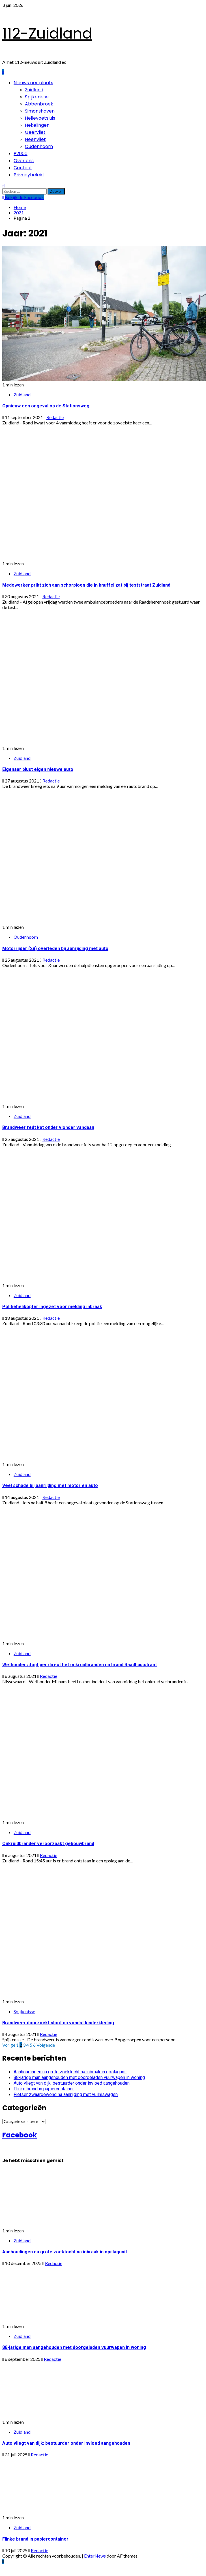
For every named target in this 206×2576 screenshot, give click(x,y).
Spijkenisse (37, 97)
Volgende (46, 2045)
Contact (23, 167)
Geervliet (35, 132)
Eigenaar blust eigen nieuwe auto (37, 769)
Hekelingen (37, 125)
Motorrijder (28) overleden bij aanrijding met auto (55, 948)
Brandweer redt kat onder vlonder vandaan (48, 1127)
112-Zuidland (47, 33)
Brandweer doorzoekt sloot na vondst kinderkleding (58, 2022)
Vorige (8, 2045)
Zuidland (34, 89)
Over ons (24, 160)
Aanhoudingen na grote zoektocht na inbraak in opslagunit (70, 2071)
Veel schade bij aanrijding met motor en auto (50, 1485)
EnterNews (95, 2555)
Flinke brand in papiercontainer (44, 2088)
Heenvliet (35, 139)
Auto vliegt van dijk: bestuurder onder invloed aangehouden (72, 2083)
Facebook (19, 2135)
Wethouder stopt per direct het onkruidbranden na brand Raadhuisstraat (79, 1664)
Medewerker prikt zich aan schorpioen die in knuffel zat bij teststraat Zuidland (86, 585)
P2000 (20, 153)
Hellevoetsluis (40, 118)
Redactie (55, 417)
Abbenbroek (39, 104)
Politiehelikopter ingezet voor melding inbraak (52, 1306)
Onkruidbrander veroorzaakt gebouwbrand (48, 1843)
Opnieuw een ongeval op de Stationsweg (45, 406)
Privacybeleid (29, 175)
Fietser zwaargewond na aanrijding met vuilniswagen (66, 2094)
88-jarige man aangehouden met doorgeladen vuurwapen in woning (79, 2077)
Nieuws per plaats (33, 82)
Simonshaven (40, 111)
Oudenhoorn (39, 146)
